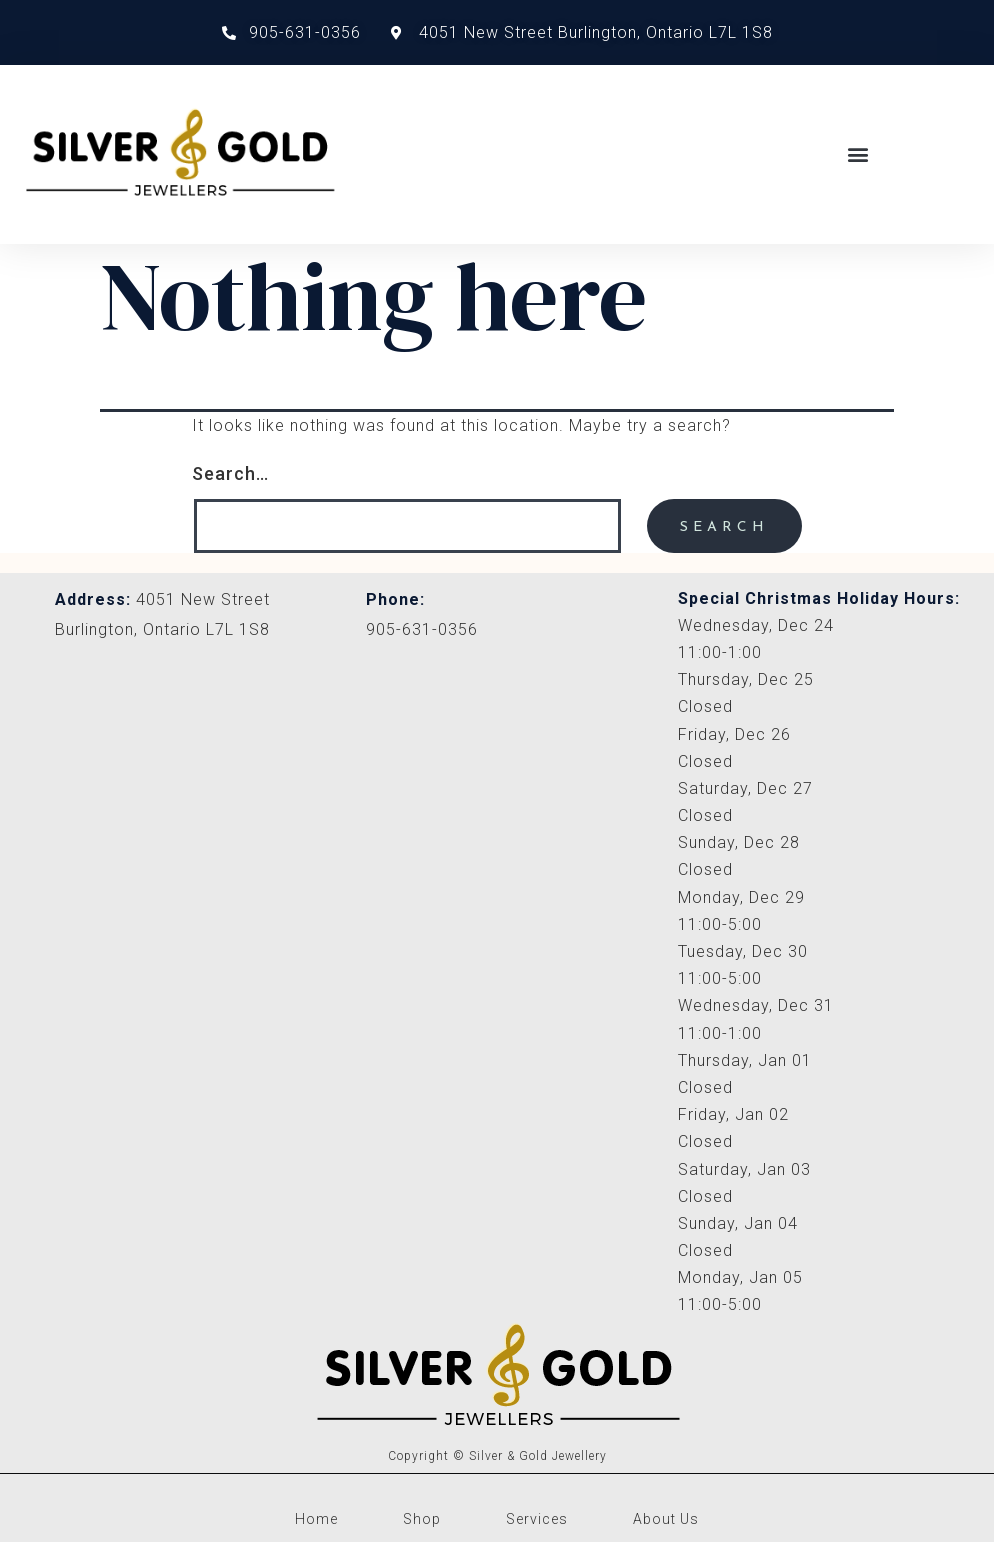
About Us (666, 1519)
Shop (422, 1519)
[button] (858, 154)
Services (537, 1519)
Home (316, 1519)
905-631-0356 (422, 629)
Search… (230, 473)
